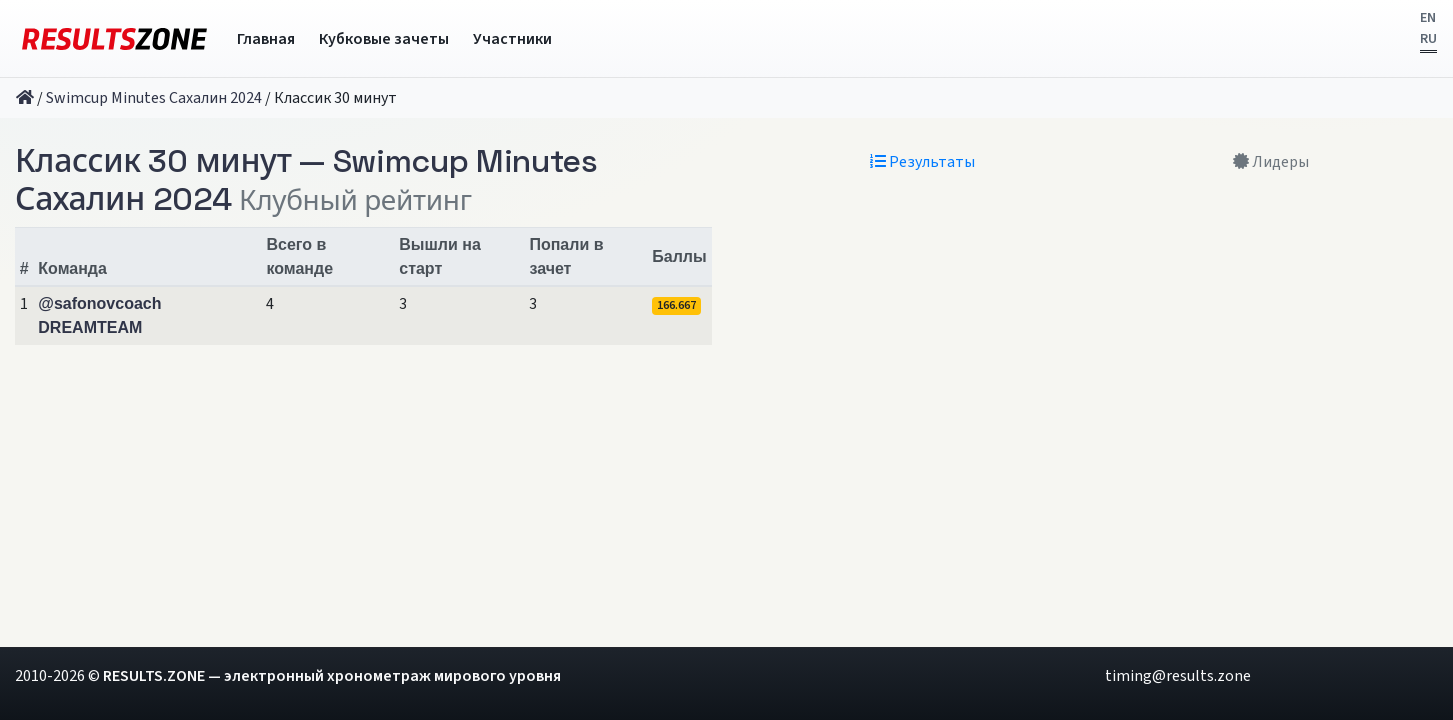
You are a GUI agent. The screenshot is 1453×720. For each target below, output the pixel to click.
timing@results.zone (1178, 676)
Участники (512, 39)
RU (1428, 39)
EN (1428, 18)
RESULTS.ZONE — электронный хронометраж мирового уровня (332, 676)
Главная (266, 39)
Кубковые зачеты (384, 39)
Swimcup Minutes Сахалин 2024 (154, 98)
